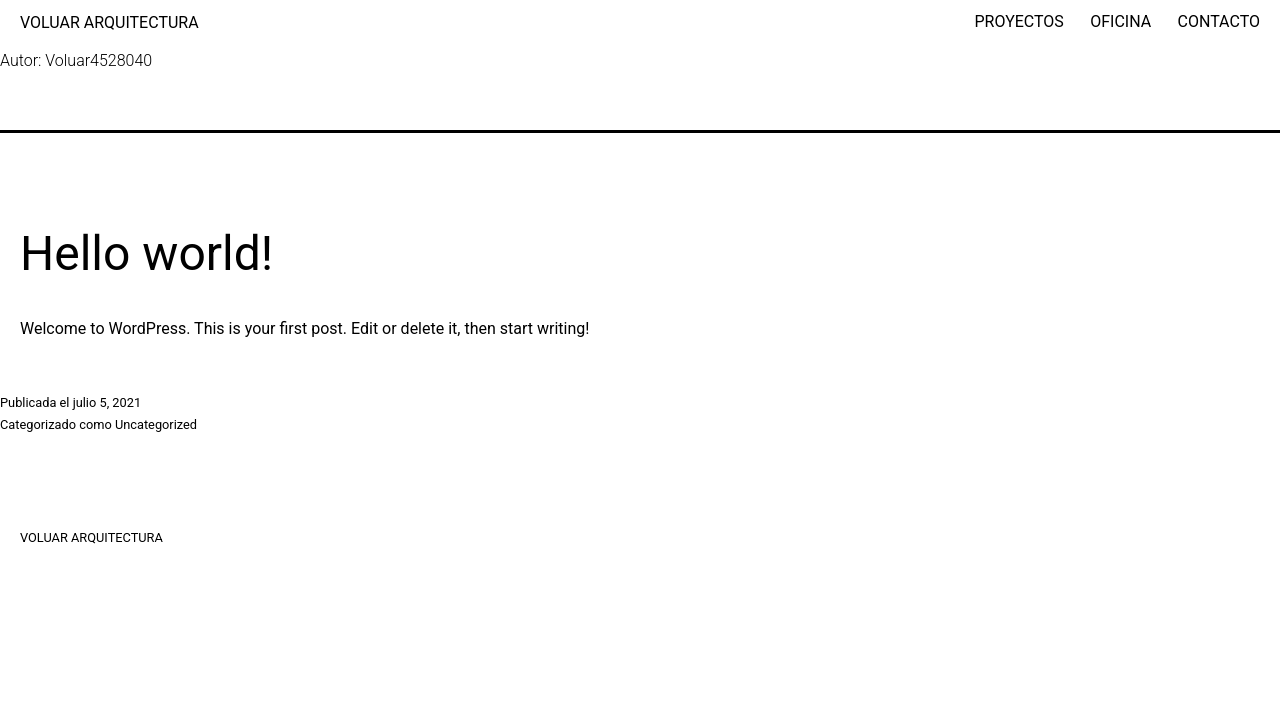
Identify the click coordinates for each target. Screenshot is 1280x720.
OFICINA (1120, 21)
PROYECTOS (1019, 21)
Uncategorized (156, 424)
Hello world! (146, 253)
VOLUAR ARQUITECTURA (109, 22)
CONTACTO (1219, 21)
